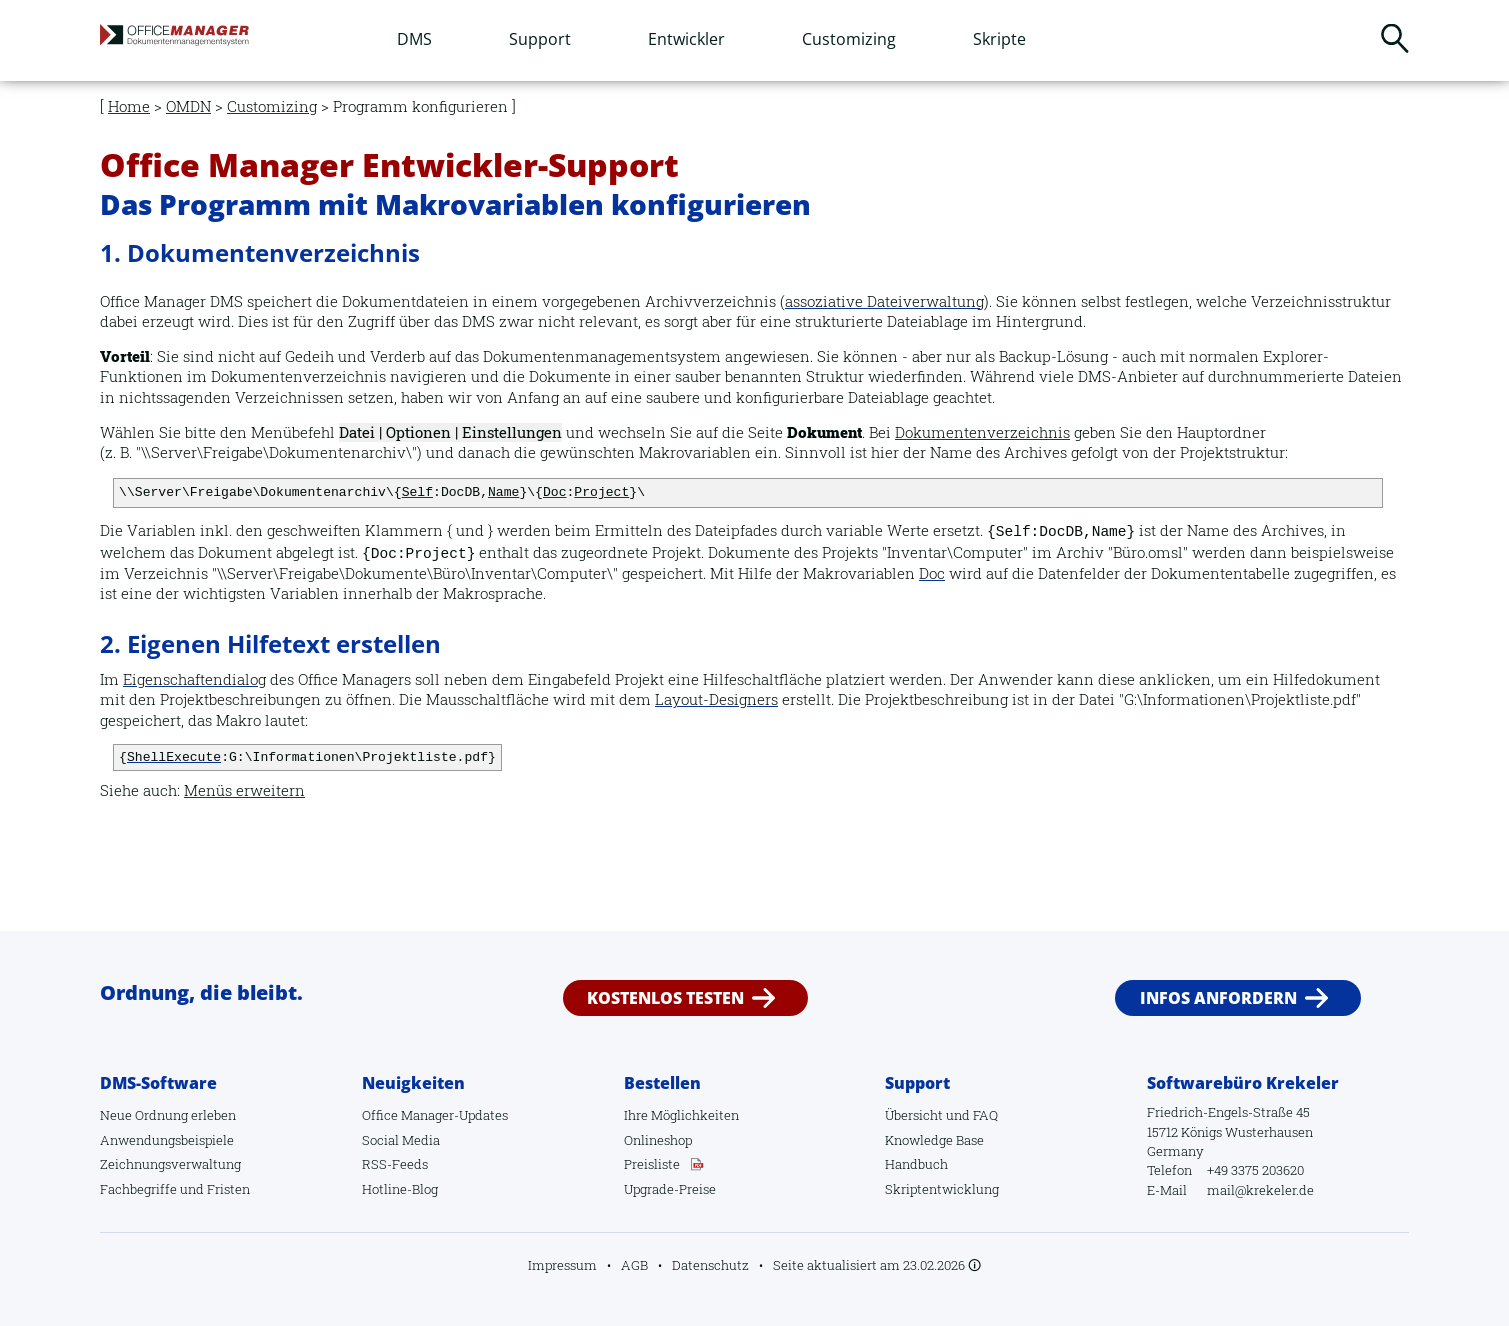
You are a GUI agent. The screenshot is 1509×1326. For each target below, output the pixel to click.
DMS (414, 39)
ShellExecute (174, 757)
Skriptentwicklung (942, 1189)
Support (540, 39)
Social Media (401, 1140)
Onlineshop (658, 1140)
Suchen (1395, 38)
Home (129, 106)
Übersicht (914, 1115)
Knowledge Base (934, 1140)
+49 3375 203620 (1255, 1170)
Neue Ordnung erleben (168, 1115)
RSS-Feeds (395, 1164)
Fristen (228, 1189)
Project (601, 492)
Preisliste (652, 1164)
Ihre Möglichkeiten (681, 1115)
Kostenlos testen (665, 998)
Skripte (999, 39)
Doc (555, 492)
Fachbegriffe (138, 1189)
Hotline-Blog (400, 1189)
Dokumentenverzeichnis (982, 432)
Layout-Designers (716, 699)
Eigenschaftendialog (194, 679)
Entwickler (686, 39)
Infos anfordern (1218, 998)
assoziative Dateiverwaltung (884, 301)
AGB (634, 1265)
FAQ (985, 1115)
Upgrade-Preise (670, 1189)
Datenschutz (710, 1265)
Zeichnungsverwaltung (170, 1164)
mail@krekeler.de (1260, 1190)
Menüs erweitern (244, 790)
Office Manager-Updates (435, 1115)
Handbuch (916, 1164)
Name (503, 492)
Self (417, 492)
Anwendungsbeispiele (167, 1140)
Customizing (849, 39)
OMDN (188, 106)
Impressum (562, 1265)
